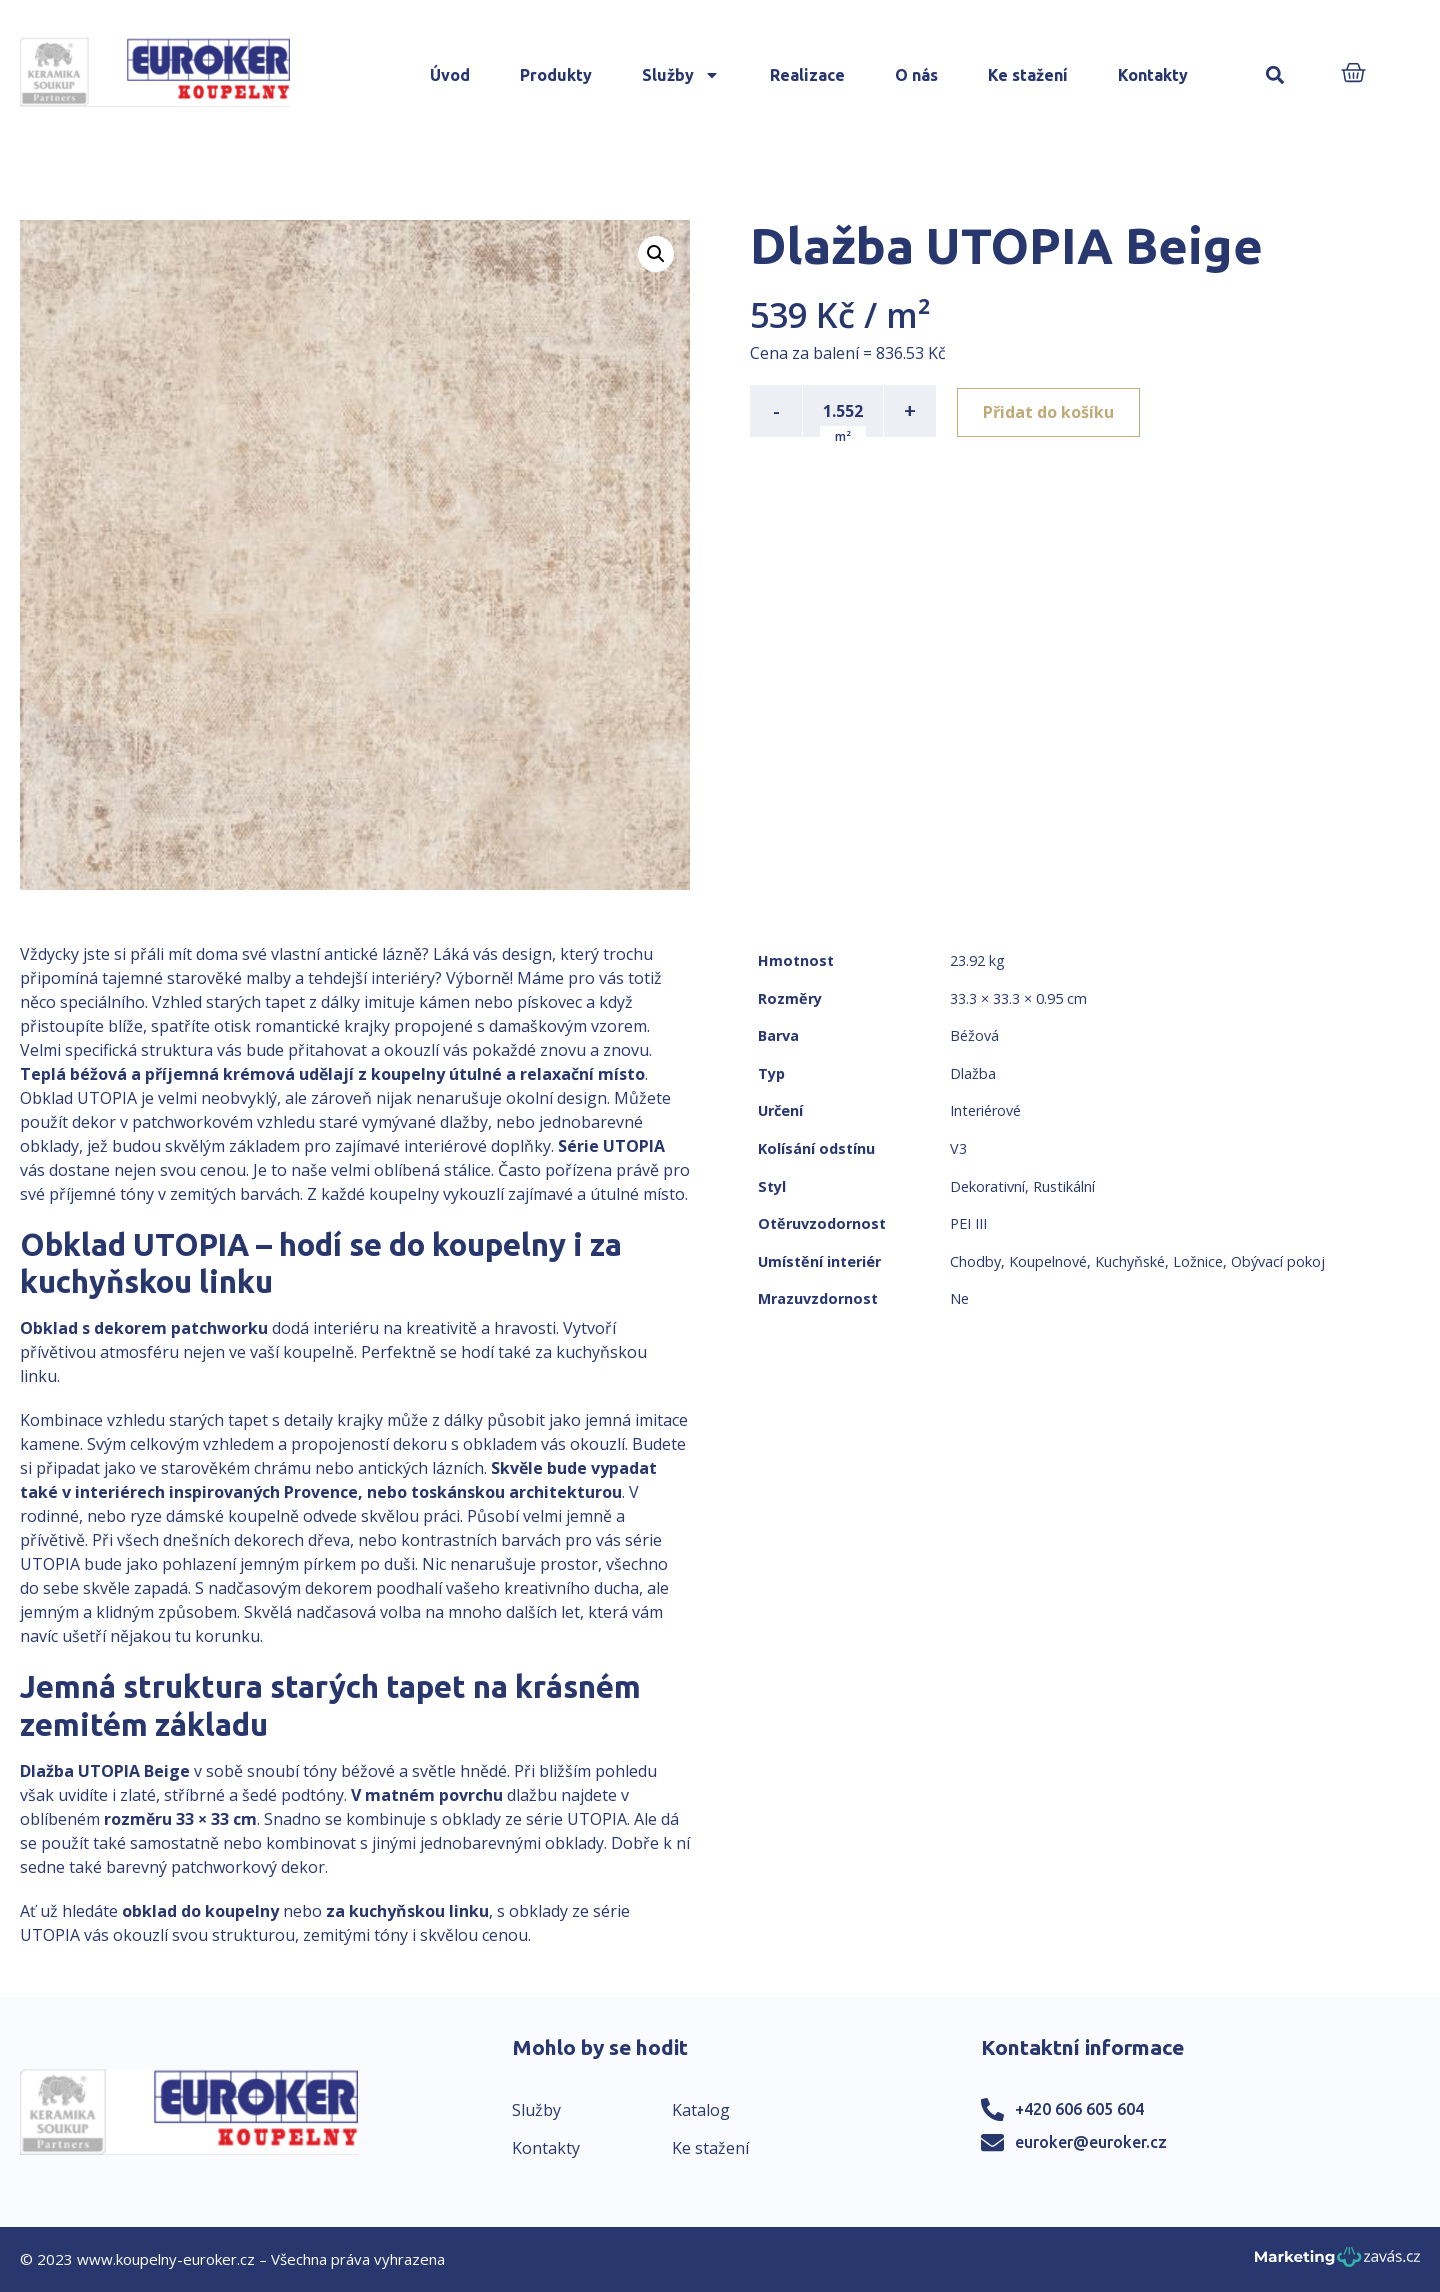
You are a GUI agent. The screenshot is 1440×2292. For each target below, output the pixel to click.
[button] (1274, 75)
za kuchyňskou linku (407, 1911)
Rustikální (1064, 1186)
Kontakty (1153, 75)
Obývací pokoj (1278, 1261)
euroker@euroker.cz (1091, 2142)
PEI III (968, 1223)
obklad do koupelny (200, 1911)
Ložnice (1198, 1261)
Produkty (556, 75)
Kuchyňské (1130, 1261)
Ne (959, 1298)
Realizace (807, 75)
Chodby (975, 1261)
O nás (916, 75)
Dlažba (973, 1073)
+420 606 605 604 (1079, 2109)
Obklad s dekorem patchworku (144, 1328)
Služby (681, 75)
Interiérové (985, 1110)
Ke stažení (1028, 75)
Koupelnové (1048, 1261)
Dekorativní (987, 1186)
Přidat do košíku (1051, 411)
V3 (958, 1148)
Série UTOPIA (611, 1146)
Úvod (450, 75)
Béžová (974, 1035)
